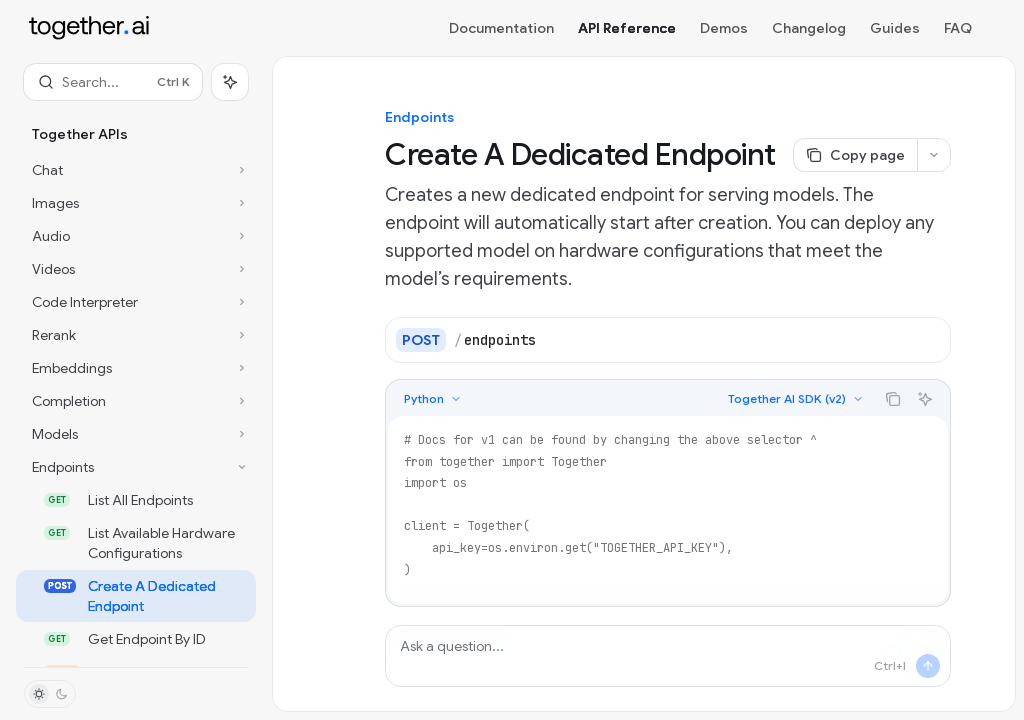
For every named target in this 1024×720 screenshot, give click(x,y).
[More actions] (934, 155)
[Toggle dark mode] (50, 694)
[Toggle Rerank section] (136, 335)
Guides (895, 28)
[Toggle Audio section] (136, 236)
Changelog (809, 28)
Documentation (501, 28)
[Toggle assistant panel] (230, 82)
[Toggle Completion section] (136, 401)
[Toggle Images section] (136, 203)
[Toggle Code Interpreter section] (136, 302)
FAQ (958, 28)
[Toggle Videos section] (136, 269)
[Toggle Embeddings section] (136, 368)
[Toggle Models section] (136, 434)
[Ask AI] (925, 399)
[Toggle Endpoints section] (136, 467)
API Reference (627, 28)
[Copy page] (855, 155)
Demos (724, 28)
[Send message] (928, 666)
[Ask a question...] (668, 656)
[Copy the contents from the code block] (893, 399)
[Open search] (113, 82)
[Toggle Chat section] (136, 170)
